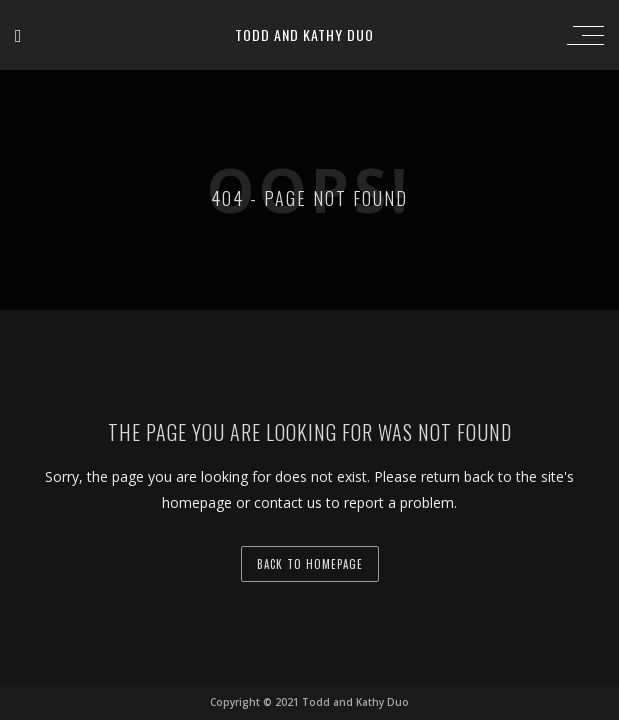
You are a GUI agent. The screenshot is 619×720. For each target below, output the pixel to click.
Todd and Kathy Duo (304, 34)
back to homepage (310, 564)
